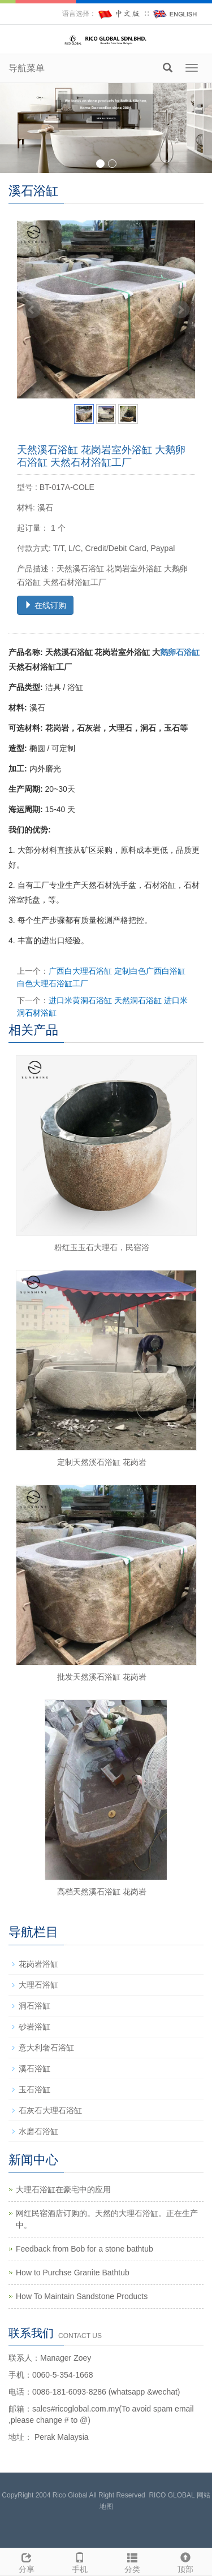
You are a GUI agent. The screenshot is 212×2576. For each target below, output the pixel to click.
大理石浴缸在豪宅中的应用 (63, 2189)
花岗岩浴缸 (38, 1963)
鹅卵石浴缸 (180, 652)
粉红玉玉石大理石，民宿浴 (101, 1247)
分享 (26, 2561)
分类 (132, 2561)
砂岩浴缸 (34, 2026)
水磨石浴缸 (38, 2131)
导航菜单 (26, 68)
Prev (32, 310)
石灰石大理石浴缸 (50, 2110)
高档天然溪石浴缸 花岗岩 (101, 1891)
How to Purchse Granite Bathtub (72, 2272)
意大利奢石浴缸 (46, 2047)
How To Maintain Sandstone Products (82, 2296)
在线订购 (45, 605)
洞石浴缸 (34, 2005)
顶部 (185, 2561)
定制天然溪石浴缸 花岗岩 (101, 1462)
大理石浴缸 (38, 1984)
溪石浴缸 (34, 2068)
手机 (79, 2561)
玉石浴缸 (34, 2089)
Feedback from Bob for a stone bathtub (84, 2248)
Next (180, 310)
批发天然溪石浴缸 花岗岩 (101, 1676)
